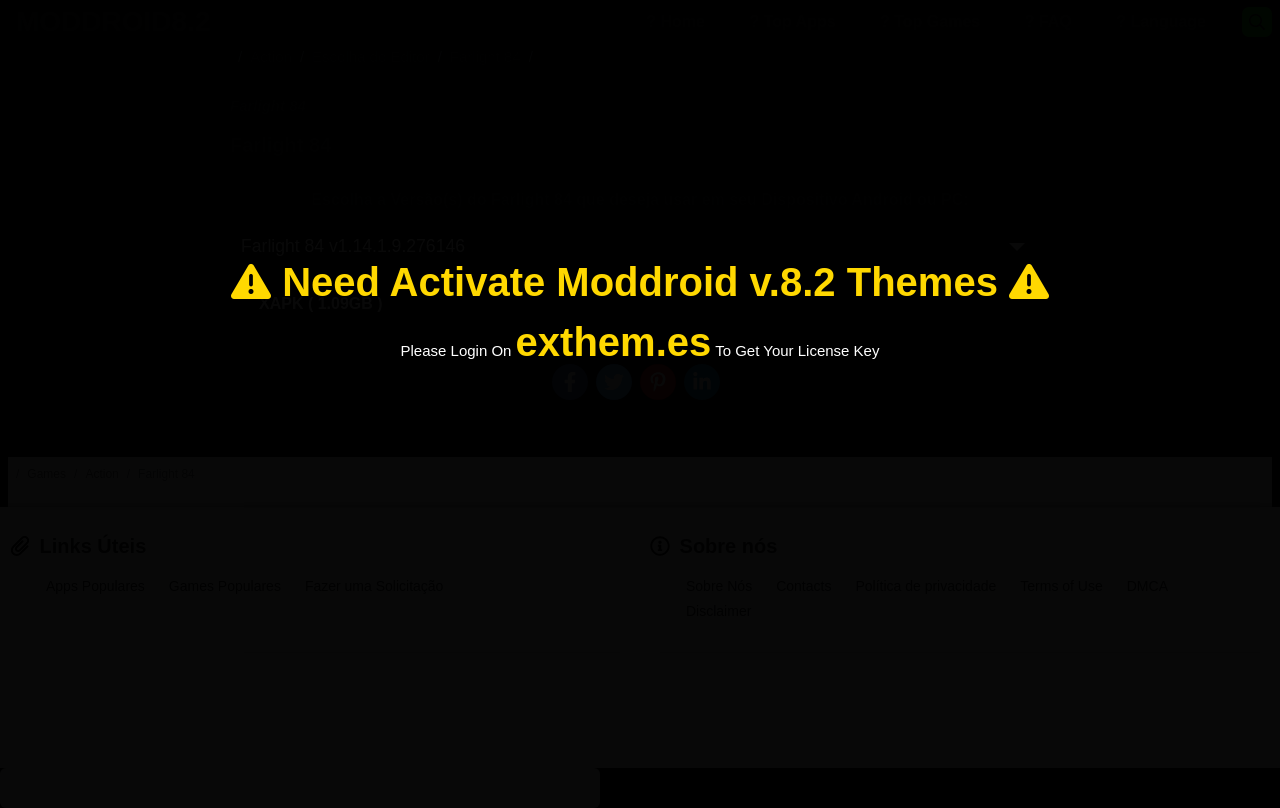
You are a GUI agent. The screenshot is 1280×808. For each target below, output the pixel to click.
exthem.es (614, 342)
